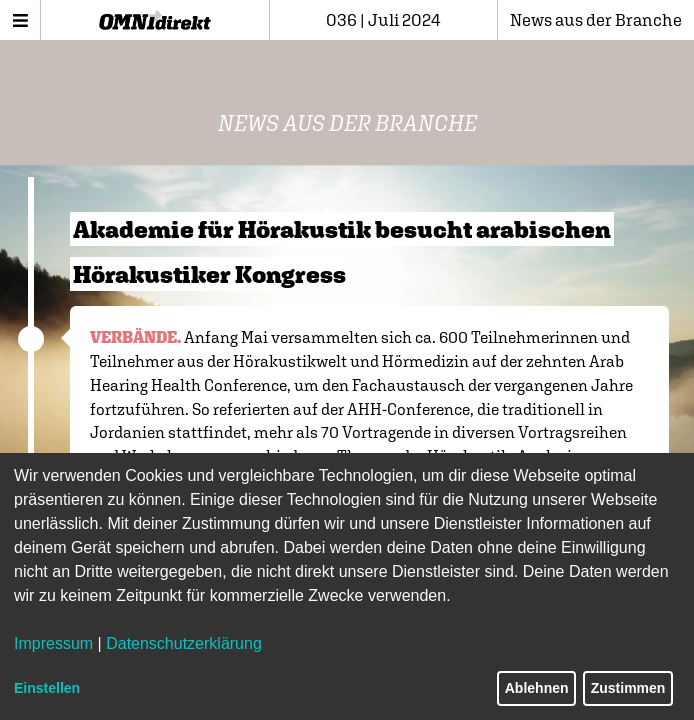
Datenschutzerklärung (184, 643)
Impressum (53, 643)
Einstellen (47, 688)
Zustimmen (628, 688)
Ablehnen (537, 688)
